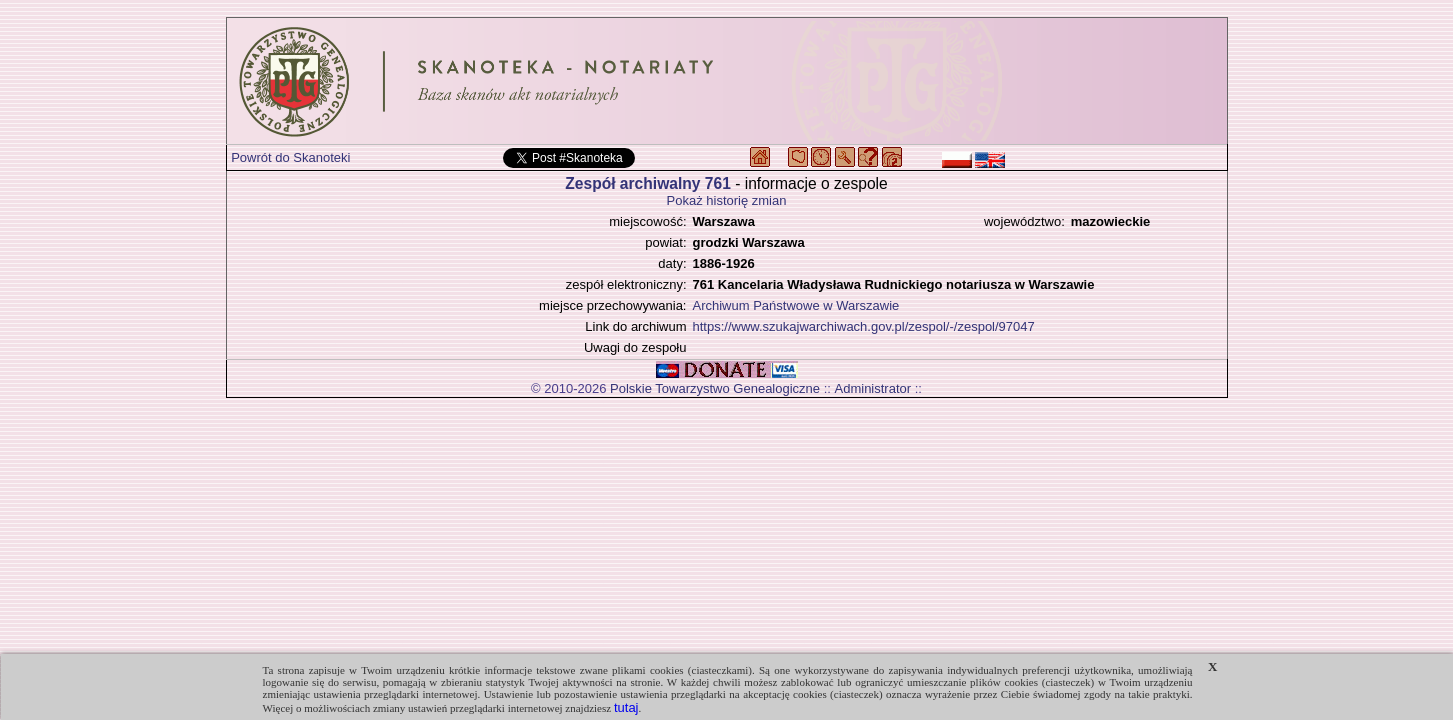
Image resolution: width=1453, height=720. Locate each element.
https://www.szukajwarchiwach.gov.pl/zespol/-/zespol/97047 (864, 326)
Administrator (873, 388)
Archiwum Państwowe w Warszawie (796, 305)
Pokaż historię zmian (727, 200)
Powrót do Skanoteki (290, 157)
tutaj (626, 707)
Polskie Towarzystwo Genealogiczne (715, 388)
